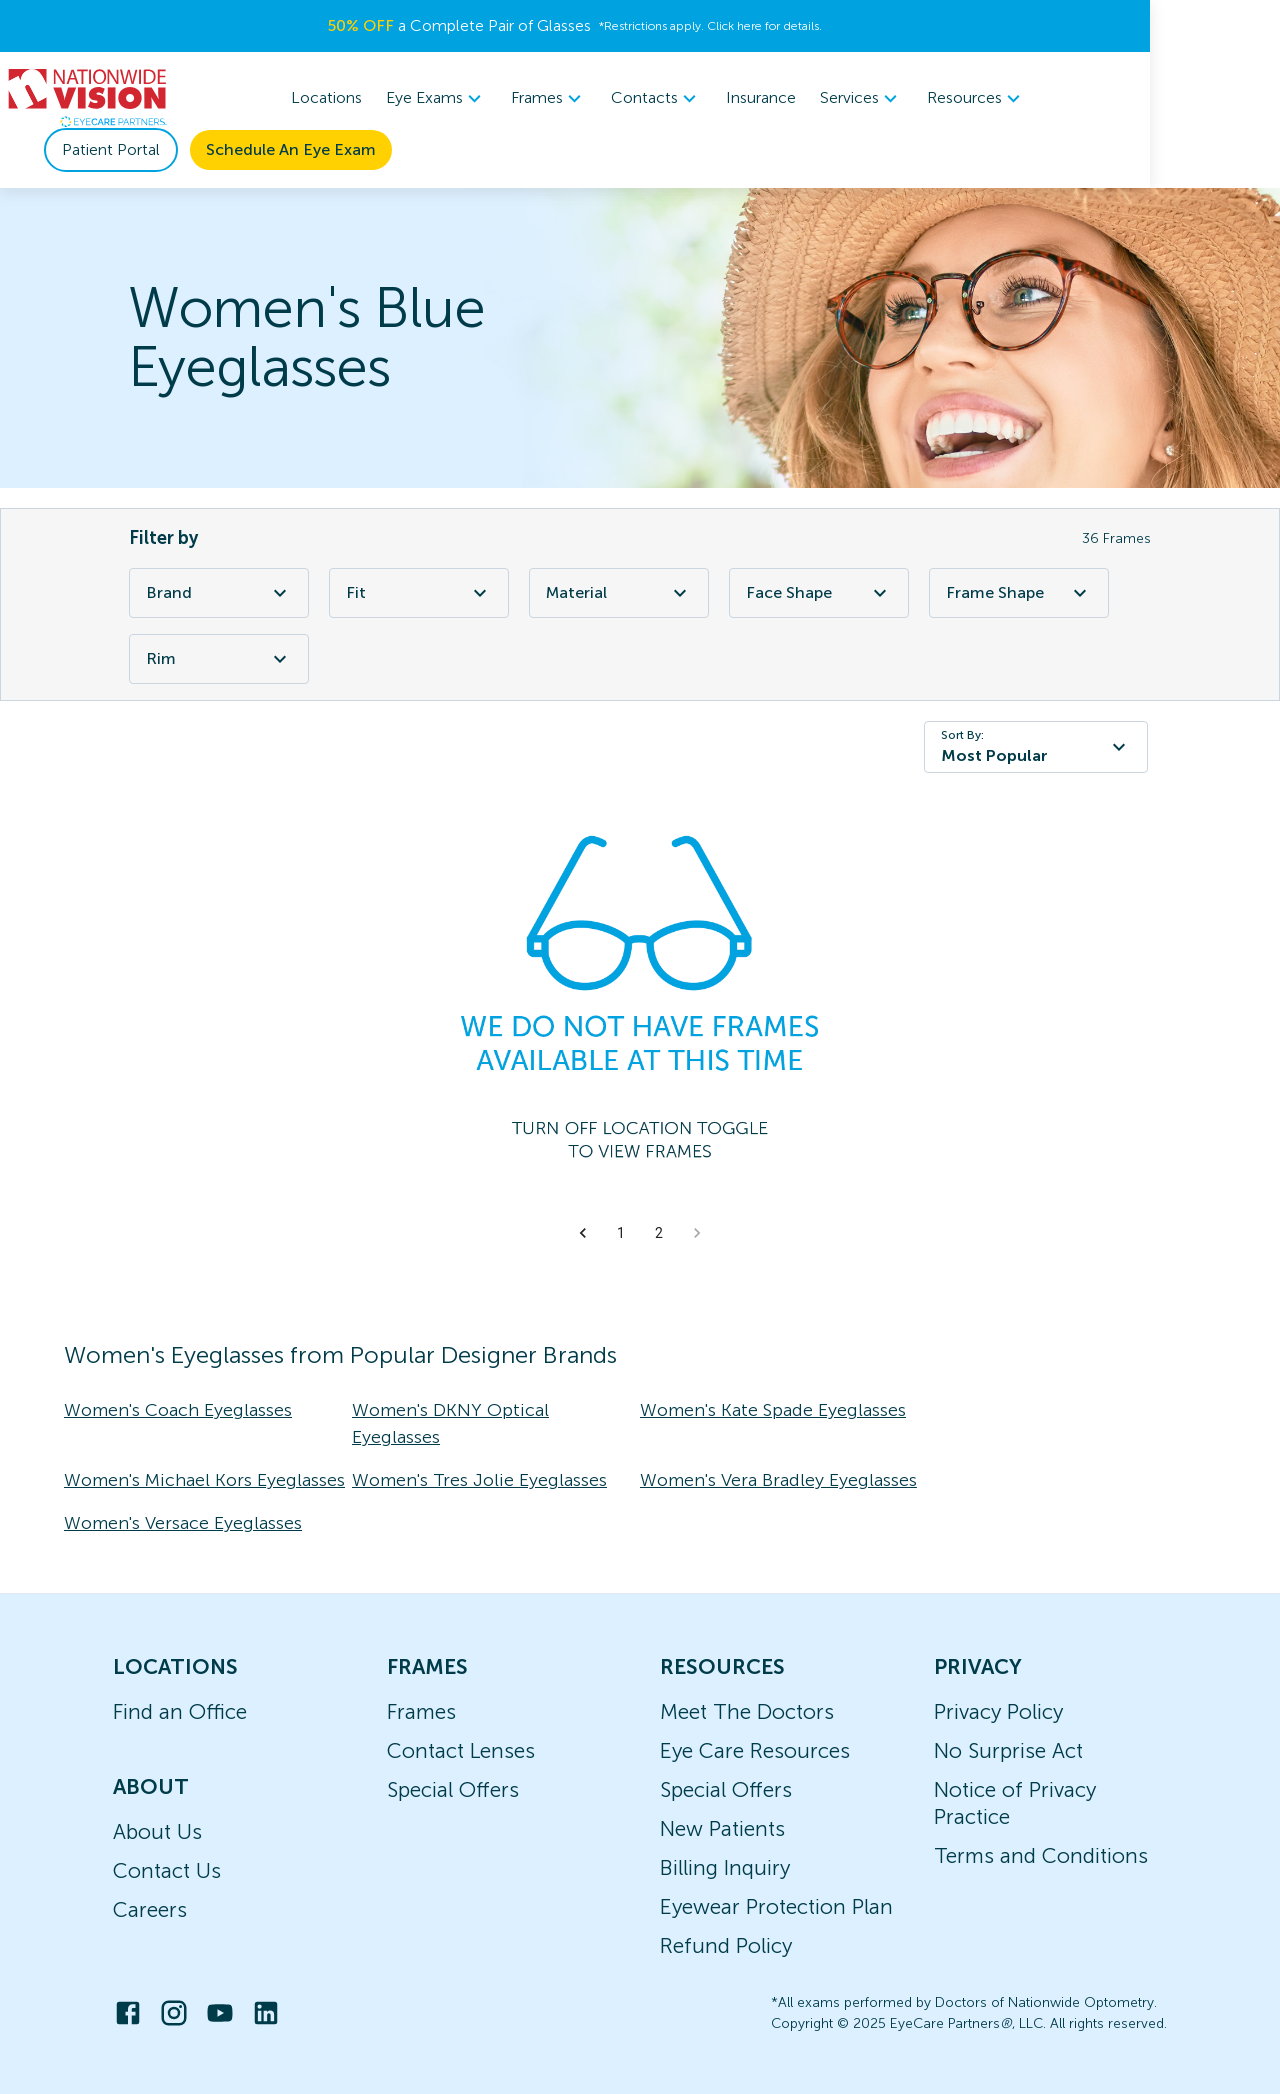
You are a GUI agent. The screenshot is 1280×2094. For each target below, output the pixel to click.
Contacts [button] (722, 98)
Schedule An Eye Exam (291, 149)
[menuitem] (502, 98)
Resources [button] (1042, 98)
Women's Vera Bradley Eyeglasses (778, 1480)
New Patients (722, 1828)
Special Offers (453, 1789)
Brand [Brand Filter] (219, 593)
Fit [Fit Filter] (419, 593)
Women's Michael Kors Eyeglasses (204, 1480)
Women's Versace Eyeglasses (183, 1523)
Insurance (827, 97)
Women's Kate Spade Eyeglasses (773, 1410)
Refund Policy (726, 1945)
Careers (150, 1909)
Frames (421, 1711)
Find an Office (180, 1711)
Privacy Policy (998, 1711)
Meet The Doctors (747, 1711)
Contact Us (167, 1870)
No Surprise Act (1008, 1750)
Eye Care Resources (755, 1750)
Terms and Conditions (1041, 1855)
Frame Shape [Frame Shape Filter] (1019, 593)
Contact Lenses (461, 1750)
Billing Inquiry (725, 1867)
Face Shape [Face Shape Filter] (819, 593)
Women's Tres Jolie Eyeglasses (479, 1480)
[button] (583, 1233)
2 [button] (659, 1233)
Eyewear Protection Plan (776, 1906)
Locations (392, 97)
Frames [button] (615, 98)
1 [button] (621, 1233)
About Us (157, 1831)
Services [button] (927, 98)
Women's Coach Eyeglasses (178, 1410)
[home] (88, 98)
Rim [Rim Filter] (219, 659)
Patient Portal (111, 149)
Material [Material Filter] (619, 593)
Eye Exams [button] (502, 98)
